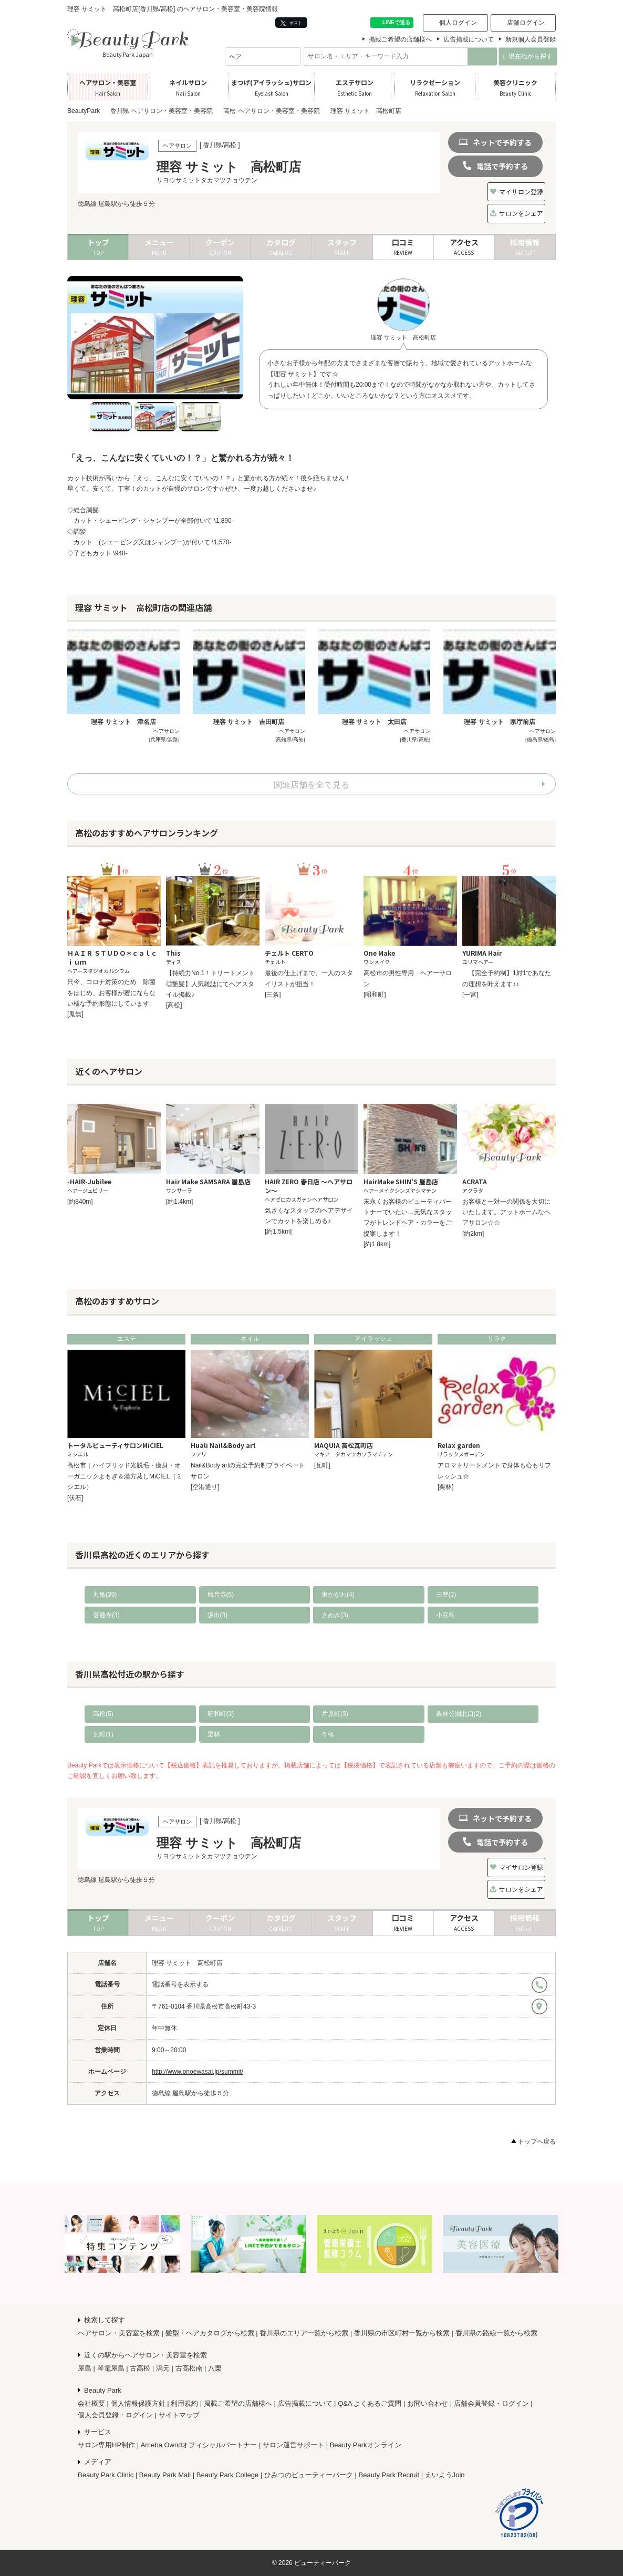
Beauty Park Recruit (389, 2475)
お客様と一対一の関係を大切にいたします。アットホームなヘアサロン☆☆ (506, 1212)
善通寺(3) (106, 1615)
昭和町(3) (220, 1714)
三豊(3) (446, 1594)
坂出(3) (217, 1615)
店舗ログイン (526, 22)
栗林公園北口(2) (459, 1714)
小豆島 (445, 1615)
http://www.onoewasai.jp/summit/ (197, 2071)
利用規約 (184, 2403)
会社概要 (91, 2403)
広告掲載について (468, 39)
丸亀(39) (105, 1594)
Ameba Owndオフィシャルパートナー (199, 2445)
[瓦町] (322, 1465)
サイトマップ (179, 2415)
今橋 (327, 1734)
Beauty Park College (227, 2475)
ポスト (291, 23)
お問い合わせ (427, 2403)
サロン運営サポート (293, 2445)
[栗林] (446, 1487)
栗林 (213, 1734)
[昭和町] (375, 994)
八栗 (215, 2368)
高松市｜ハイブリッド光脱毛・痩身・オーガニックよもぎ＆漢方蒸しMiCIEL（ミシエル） (124, 1476)
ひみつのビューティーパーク (308, 2475)
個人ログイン (458, 22)
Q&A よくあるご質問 (369, 2403)
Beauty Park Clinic (105, 2475)
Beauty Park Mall (165, 2475)
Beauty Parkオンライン (365, 2445)
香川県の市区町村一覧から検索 (402, 2333)
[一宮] (470, 994)
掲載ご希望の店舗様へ (400, 39)
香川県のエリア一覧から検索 (303, 2333)
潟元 (163, 2368)
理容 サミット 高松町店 (187, 1963)
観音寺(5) (220, 1594)
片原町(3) (334, 1714)
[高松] (174, 1005)
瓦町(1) (103, 1734)
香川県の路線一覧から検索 (496, 2333)
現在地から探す (527, 56)
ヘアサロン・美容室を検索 (119, 2333)
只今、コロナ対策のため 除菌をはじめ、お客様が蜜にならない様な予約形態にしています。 (111, 992)
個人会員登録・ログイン (115, 2415)
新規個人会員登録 (530, 39)
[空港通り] (205, 1487)
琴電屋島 (110, 2368)
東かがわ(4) (338, 1594)
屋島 (84, 2368)
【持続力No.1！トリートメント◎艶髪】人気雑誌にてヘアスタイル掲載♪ (210, 983)
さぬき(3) (334, 1615)
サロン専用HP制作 (106, 2445)
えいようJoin (445, 2475)
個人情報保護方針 (138, 2403)
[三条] (273, 994)
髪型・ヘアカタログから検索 (209, 2333)
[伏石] (75, 1498)
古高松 (140, 2368)
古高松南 (189, 2368)
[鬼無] (75, 1014)
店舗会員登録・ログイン (491, 2403)
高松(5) (103, 1714)
